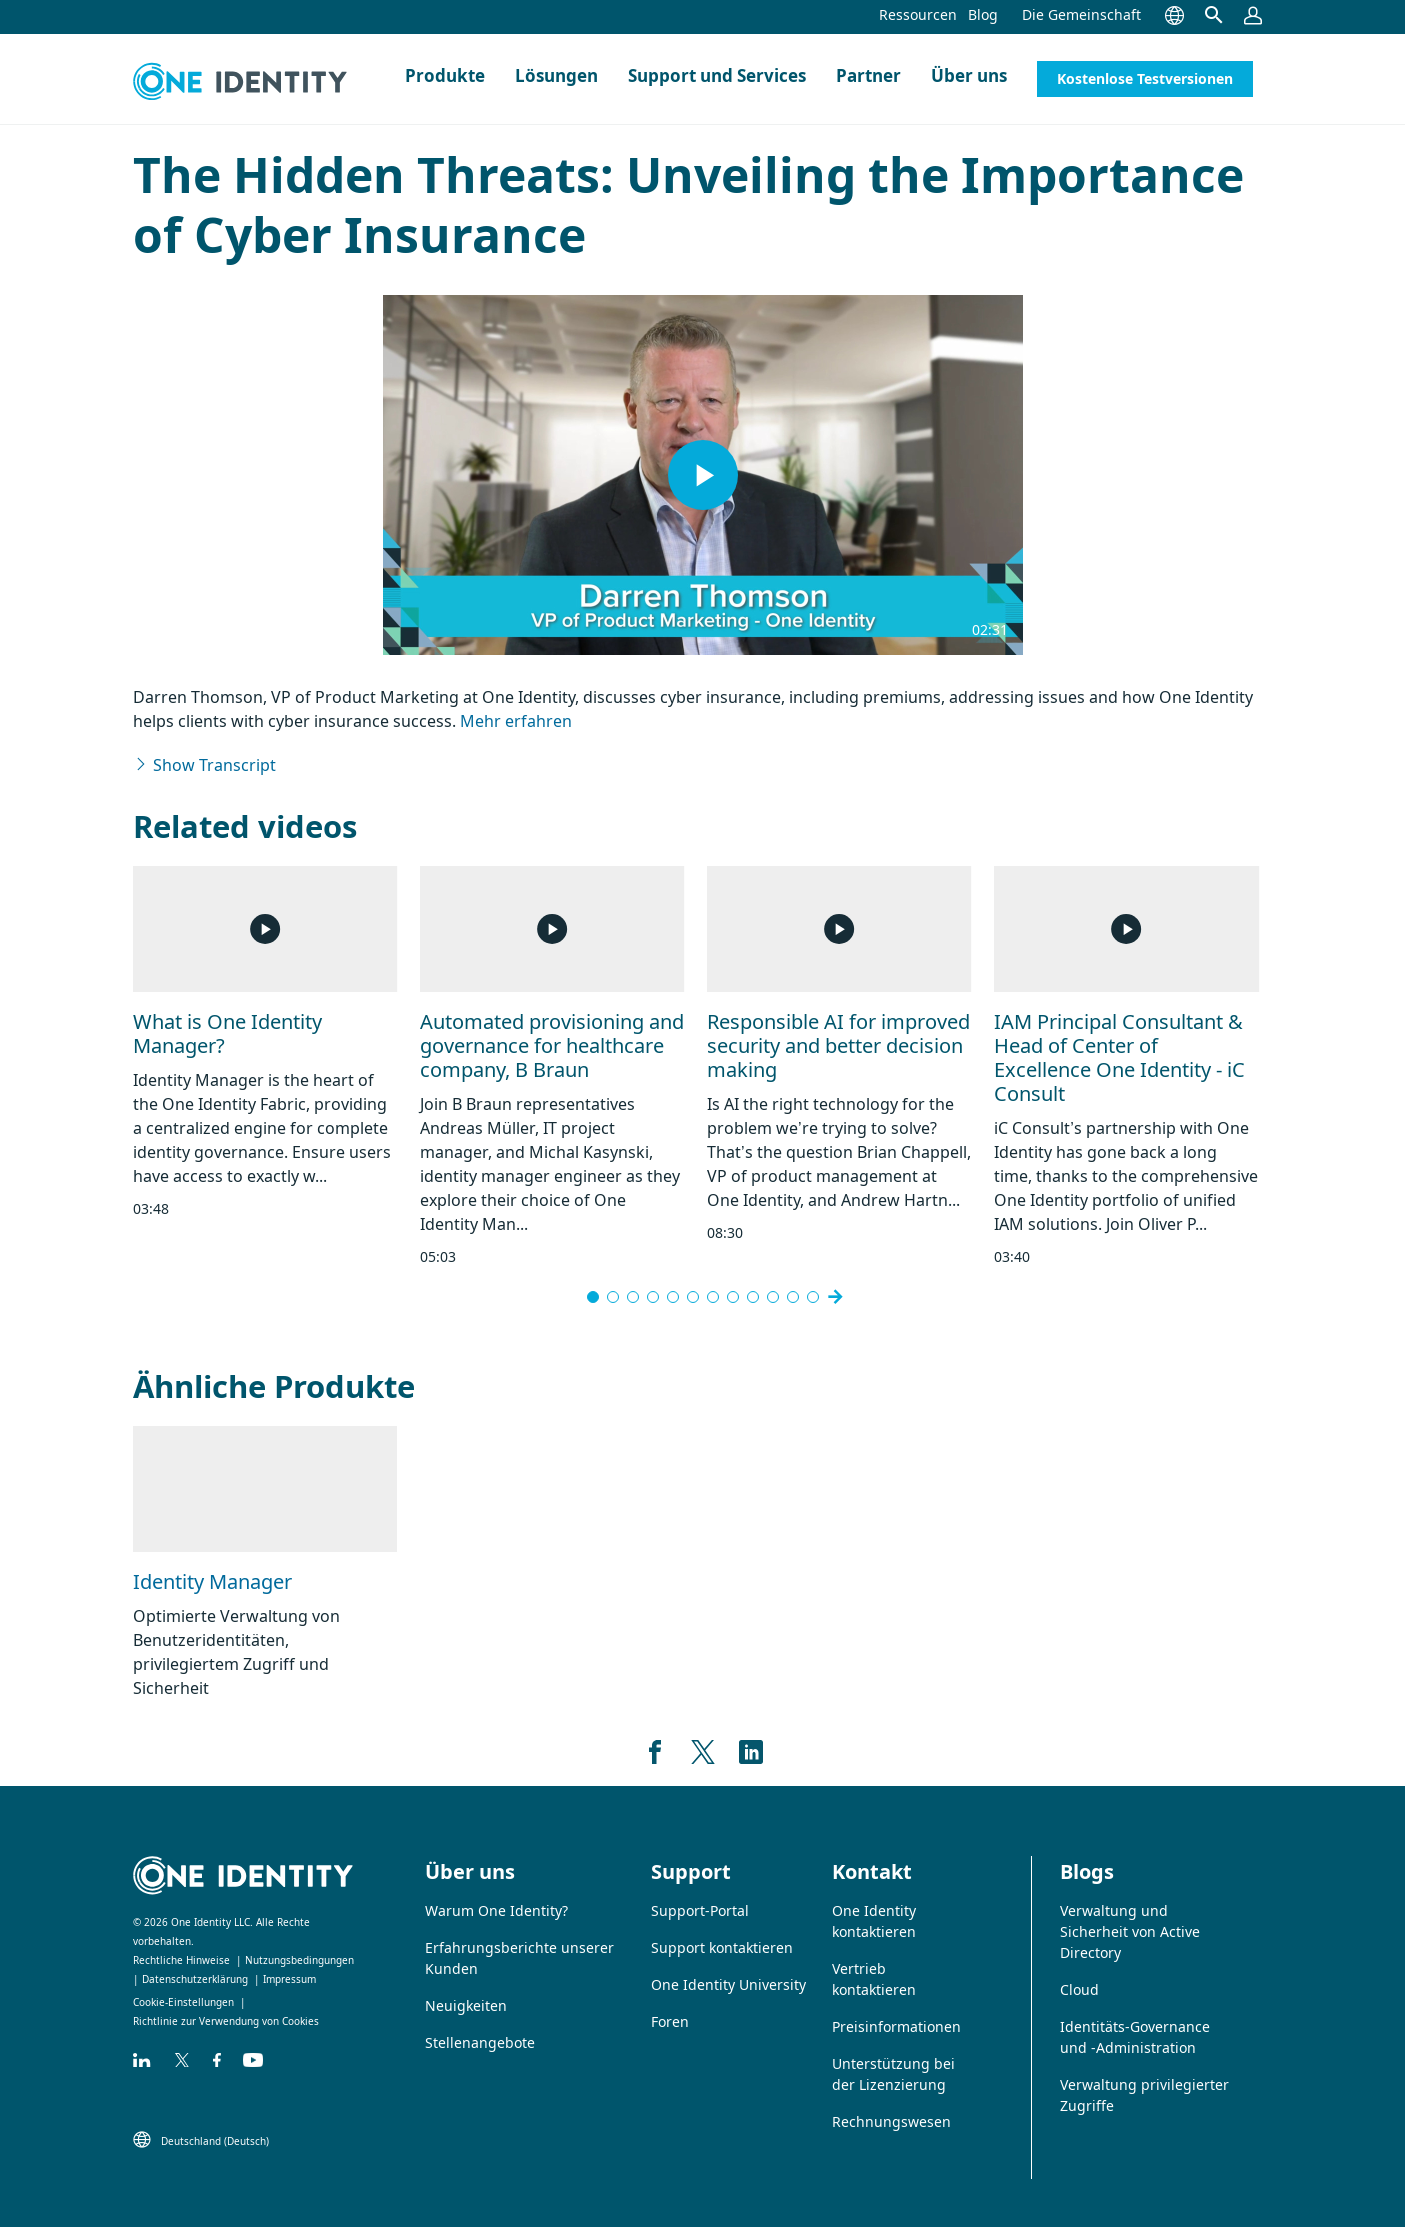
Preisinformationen (896, 2026)
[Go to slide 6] (693, 1297)
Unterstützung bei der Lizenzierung (893, 2074)
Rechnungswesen (891, 2121)
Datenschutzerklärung (195, 1979)
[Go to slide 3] (633, 1297)
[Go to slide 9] (753, 1297)
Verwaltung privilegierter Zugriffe (1144, 2095)
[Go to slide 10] (773, 1297)
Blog (983, 14)
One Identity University (728, 1984)
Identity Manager (212, 1581)
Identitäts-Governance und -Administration (1135, 2037)
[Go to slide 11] (793, 1297)
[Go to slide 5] (673, 1297)
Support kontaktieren (722, 1947)
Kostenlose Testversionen (1145, 78)
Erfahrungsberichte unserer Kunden (519, 1958)
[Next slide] (835, 1297)
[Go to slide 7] (713, 1297)
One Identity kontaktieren (874, 1921)
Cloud (1079, 1989)
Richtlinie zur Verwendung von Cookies (226, 2021)
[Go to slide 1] (593, 1297)
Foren (670, 2021)
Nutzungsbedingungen (299, 1960)
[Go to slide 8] (733, 1297)
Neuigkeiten (466, 2005)
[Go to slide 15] (813, 1297)
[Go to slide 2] (613, 1297)
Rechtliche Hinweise (181, 1960)
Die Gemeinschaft (1081, 14)
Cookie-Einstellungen (183, 2002)
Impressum (289, 1979)
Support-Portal (700, 1910)
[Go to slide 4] (653, 1297)
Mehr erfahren (516, 721)
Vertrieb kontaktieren (874, 1979)
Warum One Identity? (496, 1910)
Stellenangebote (480, 2042)
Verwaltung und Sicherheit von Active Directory (1130, 1931)
